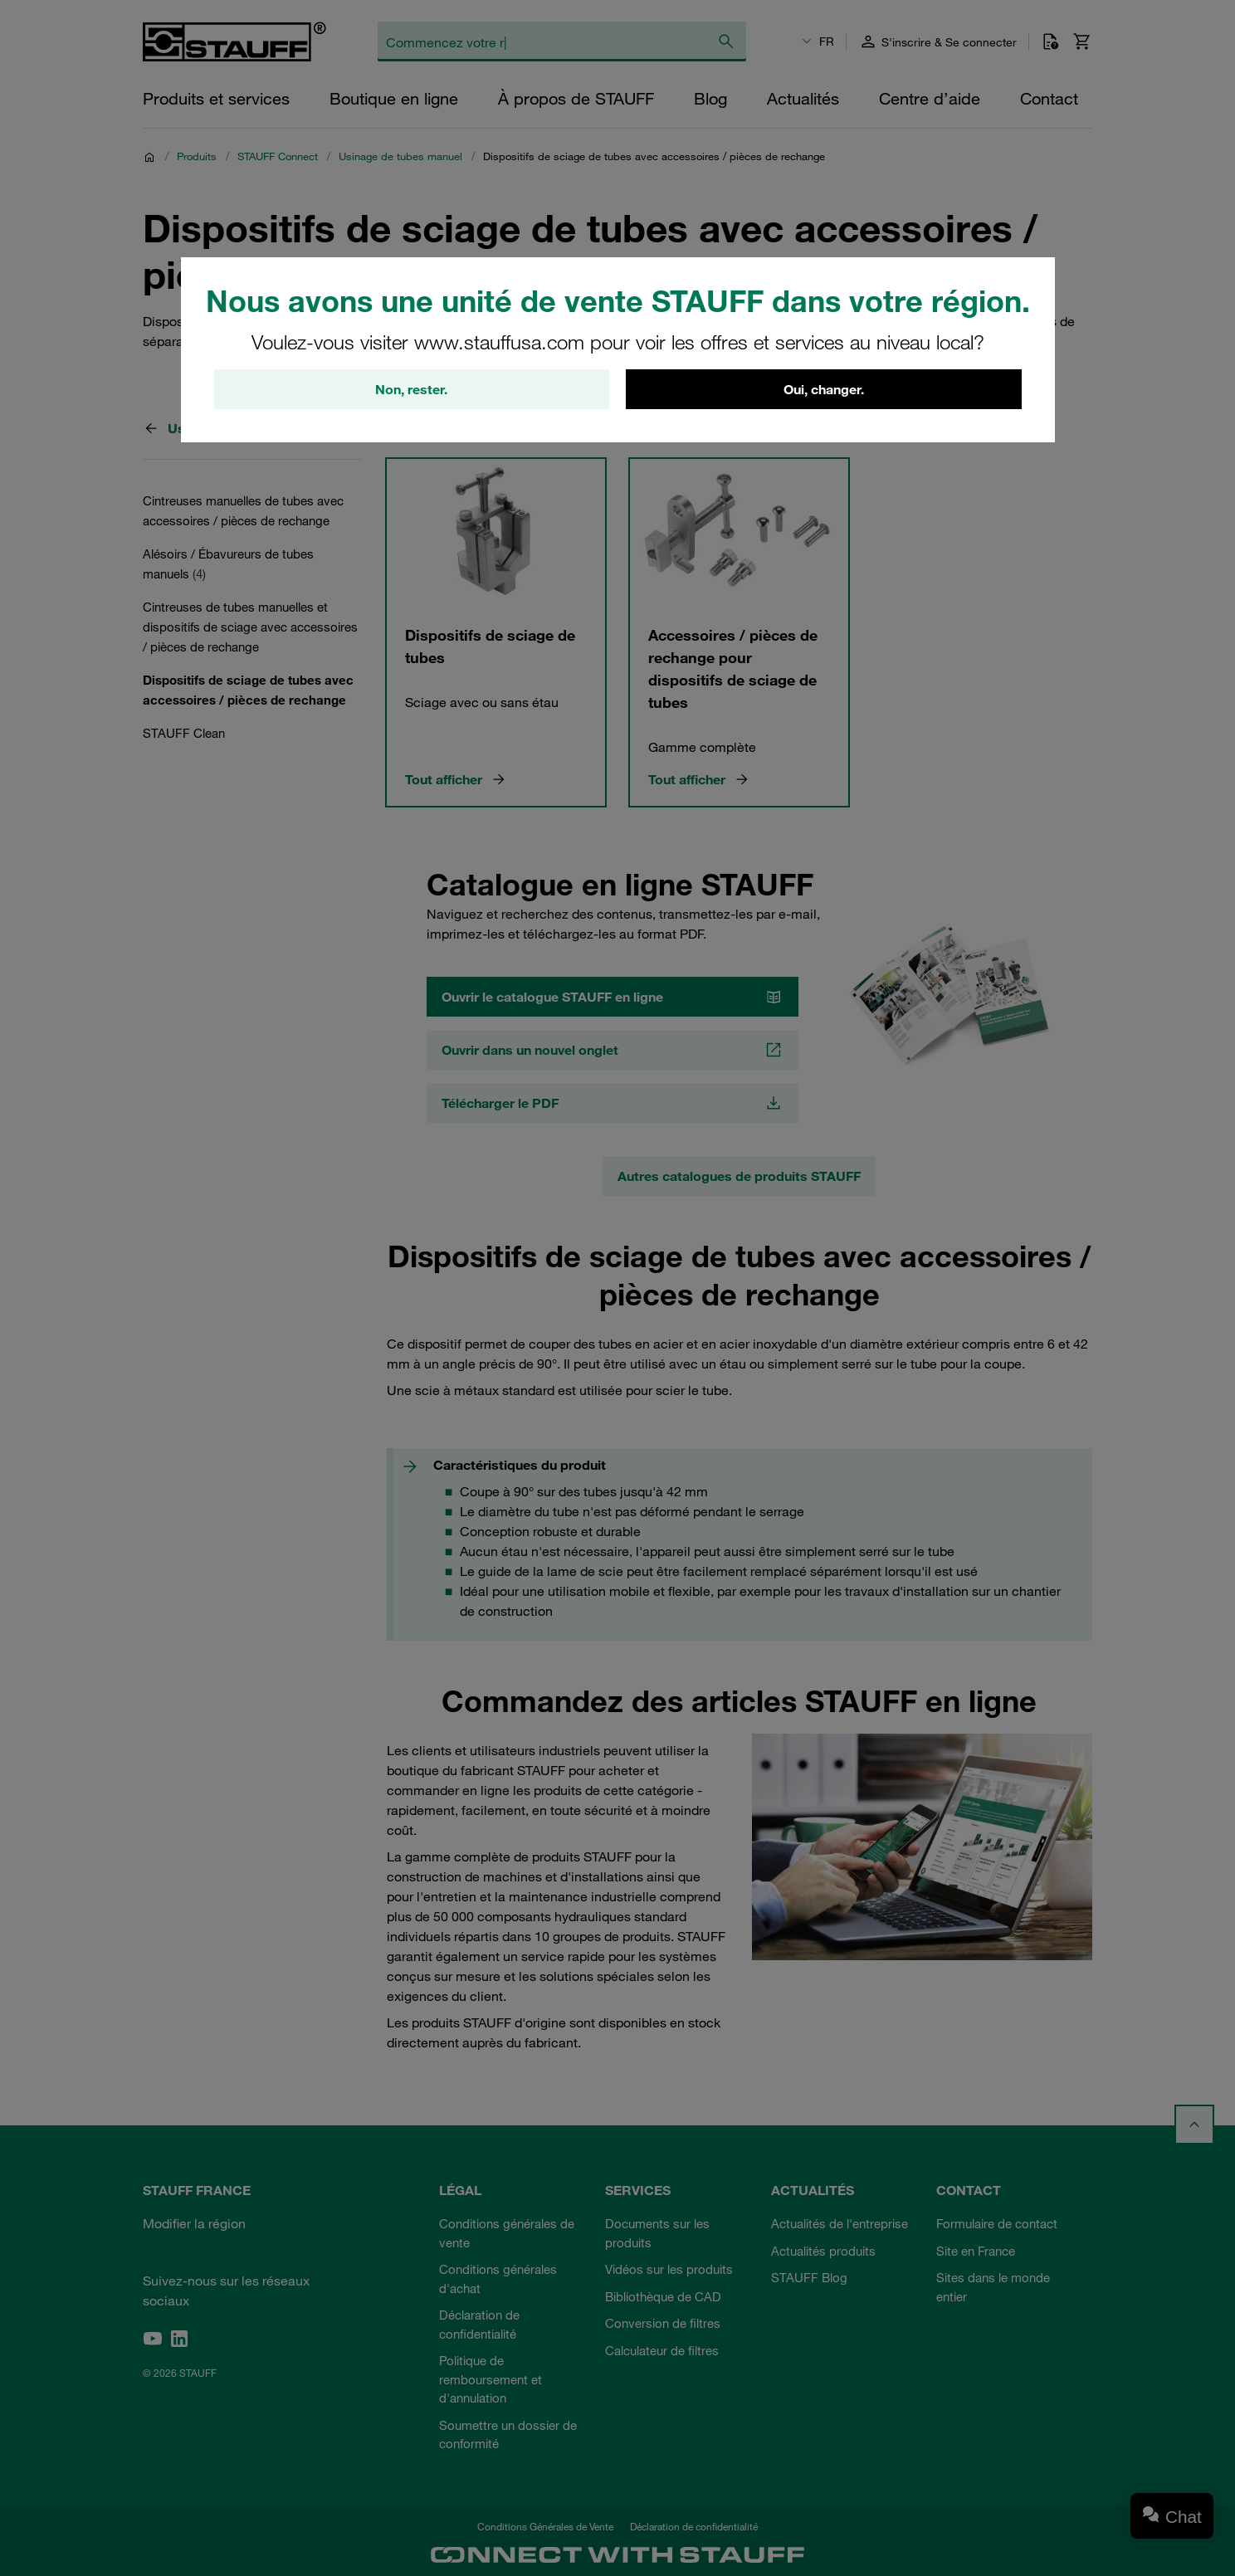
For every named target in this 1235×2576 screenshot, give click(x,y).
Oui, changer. (823, 389)
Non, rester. (411, 389)
